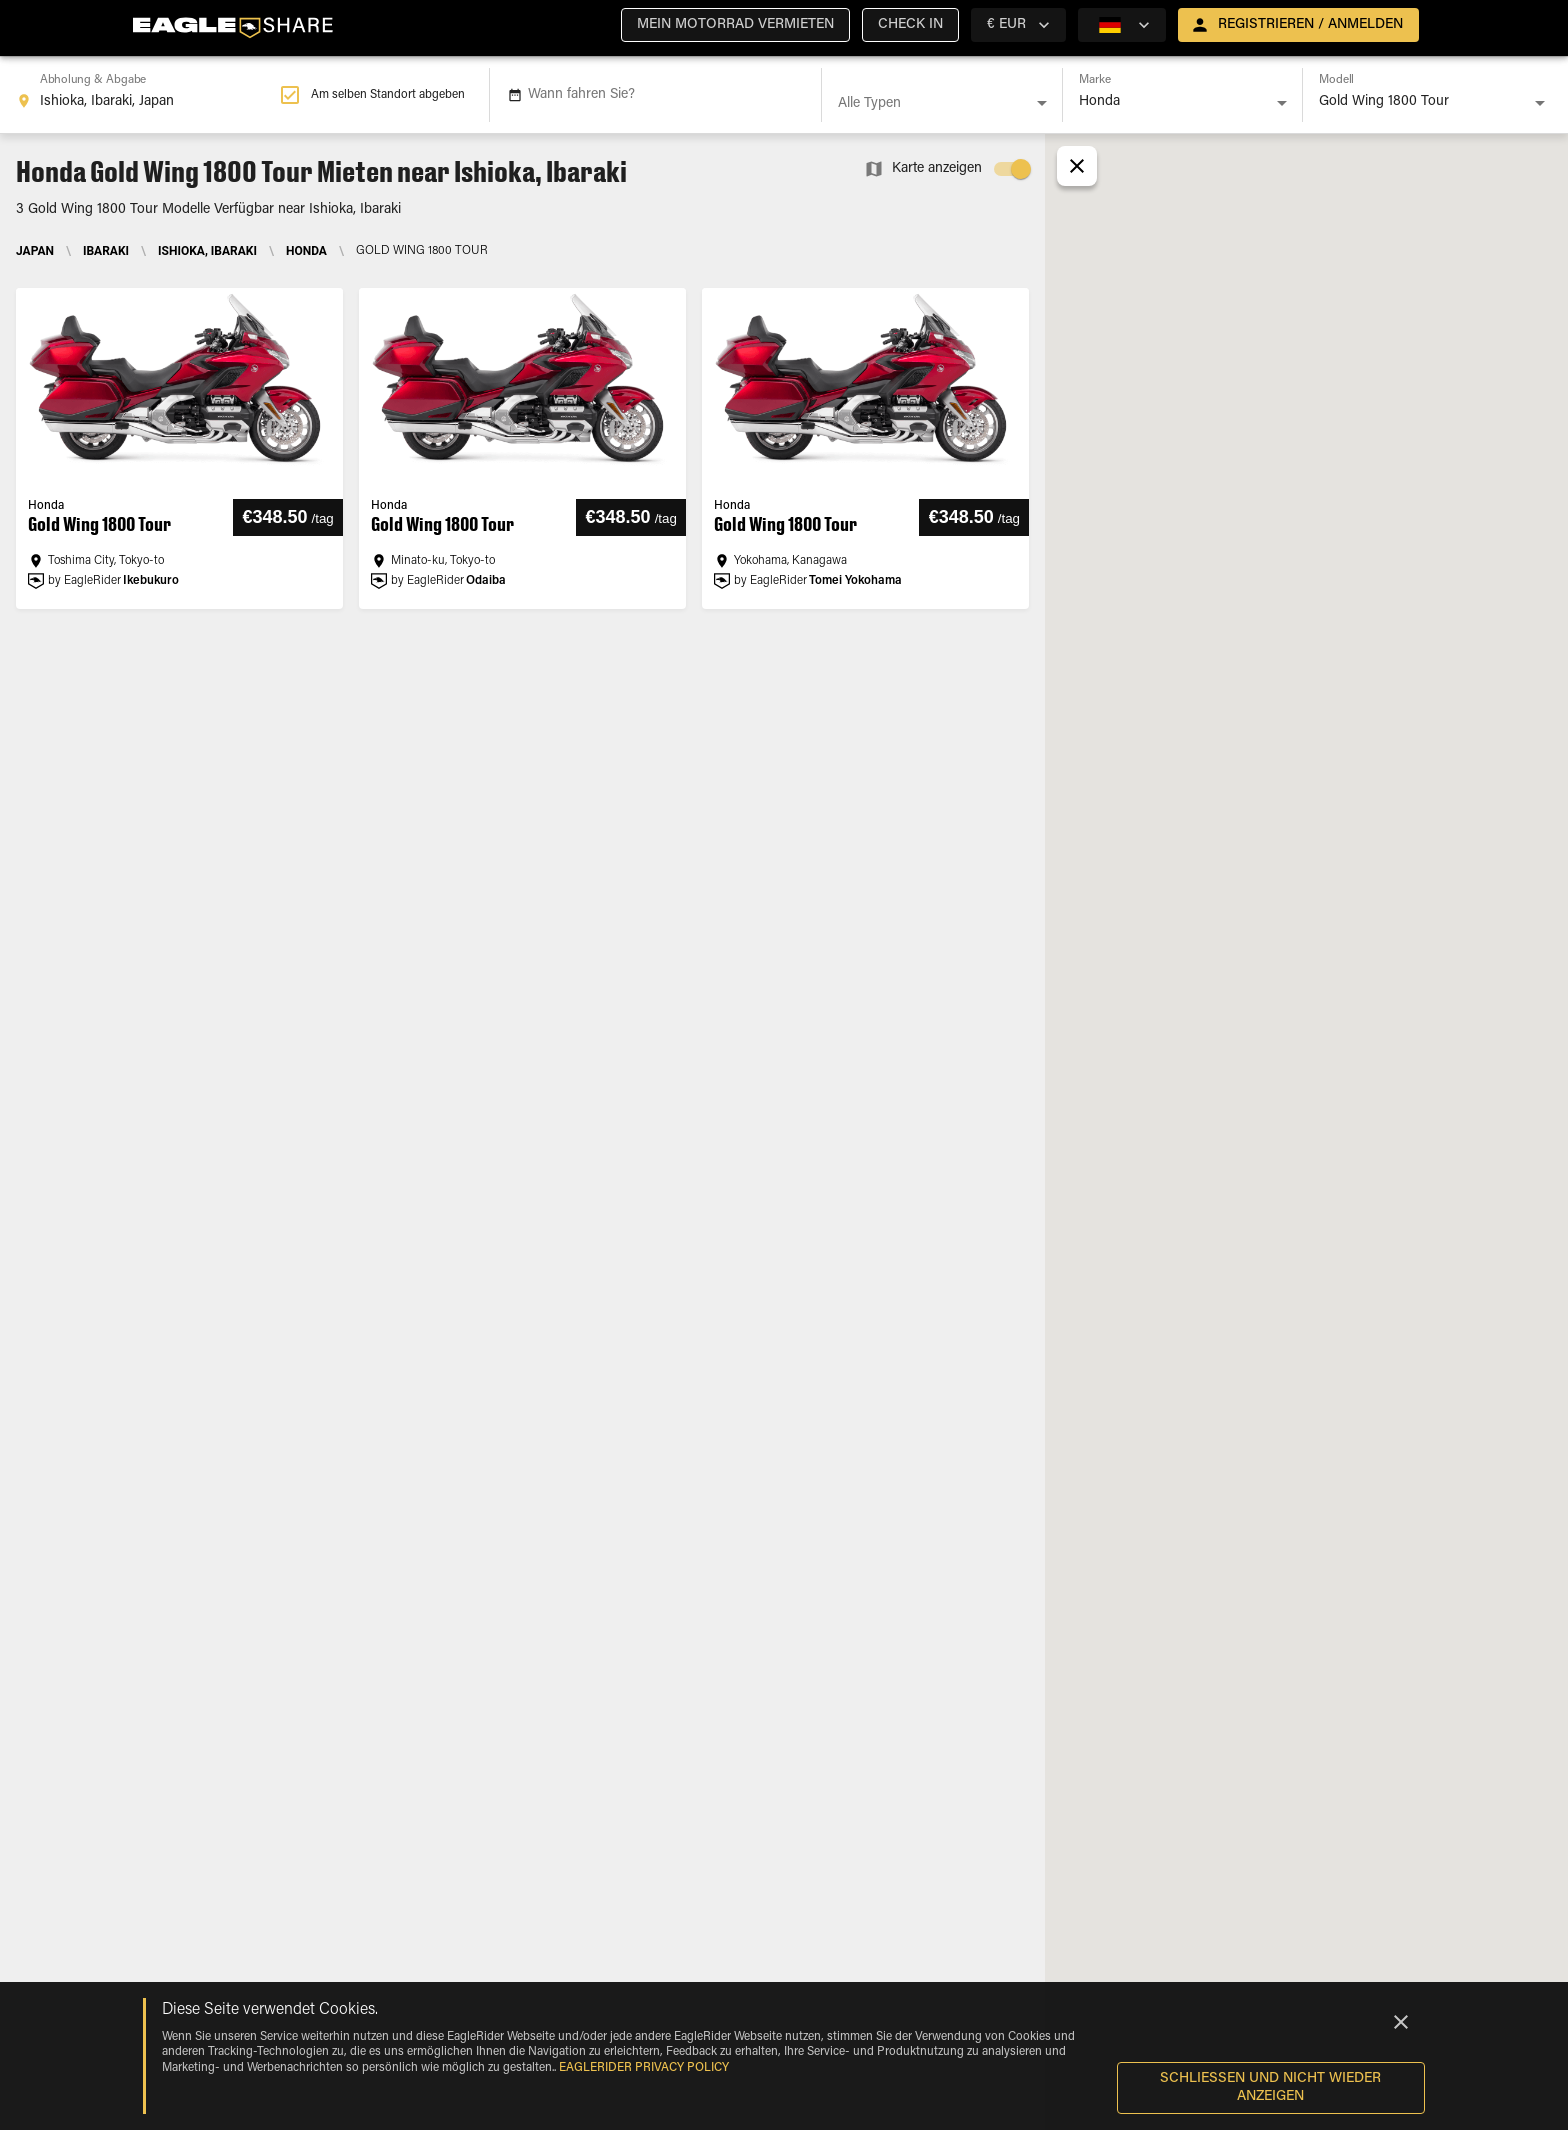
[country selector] (1018, 25)
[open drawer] (1298, 25)
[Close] (1401, 2022)
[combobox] (148, 95)
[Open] (1042, 103)
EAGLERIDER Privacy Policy (644, 2068)
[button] (735, 25)
